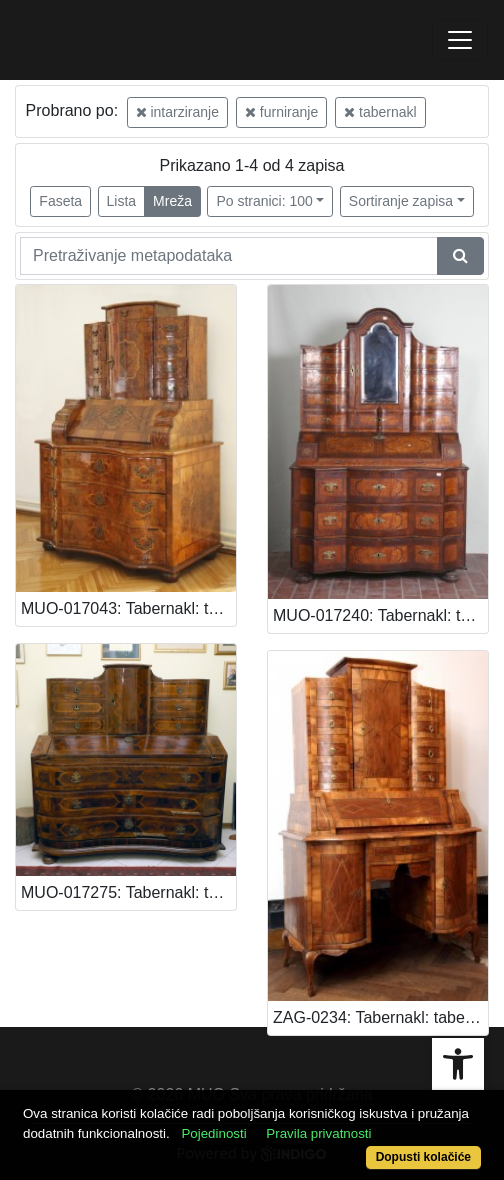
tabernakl (380, 112)
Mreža (172, 201)
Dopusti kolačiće (423, 1157)
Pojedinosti (213, 1133)
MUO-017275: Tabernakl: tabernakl (128, 892)
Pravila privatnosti (318, 1133)
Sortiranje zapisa (401, 201)
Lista (122, 201)
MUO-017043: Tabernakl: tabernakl (128, 608)
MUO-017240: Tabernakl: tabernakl (380, 615)
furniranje (281, 112)
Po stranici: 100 (264, 201)
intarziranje (177, 112)
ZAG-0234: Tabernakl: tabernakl (380, 1017)
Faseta (60, 201)
